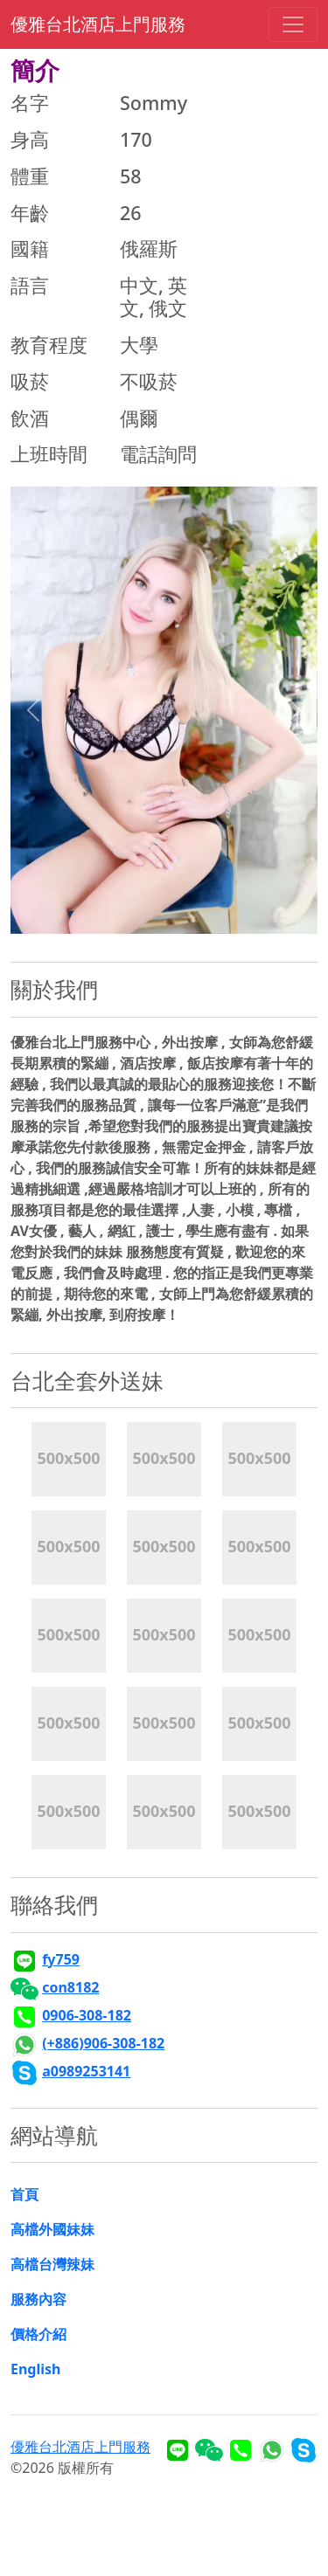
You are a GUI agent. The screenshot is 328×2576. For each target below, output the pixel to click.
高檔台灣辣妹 (52, 2264)
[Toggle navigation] (293, 24)
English (35, 2369)
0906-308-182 (86, 2015)
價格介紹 (38, 2334)
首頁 (24, 2194)
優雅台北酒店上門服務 (97, 24)
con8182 (70, 1987)
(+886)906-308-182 (103, 2043)
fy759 (61, 1959)
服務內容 (38, 2299)
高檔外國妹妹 (52, 2229)
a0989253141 (86, 2071)
